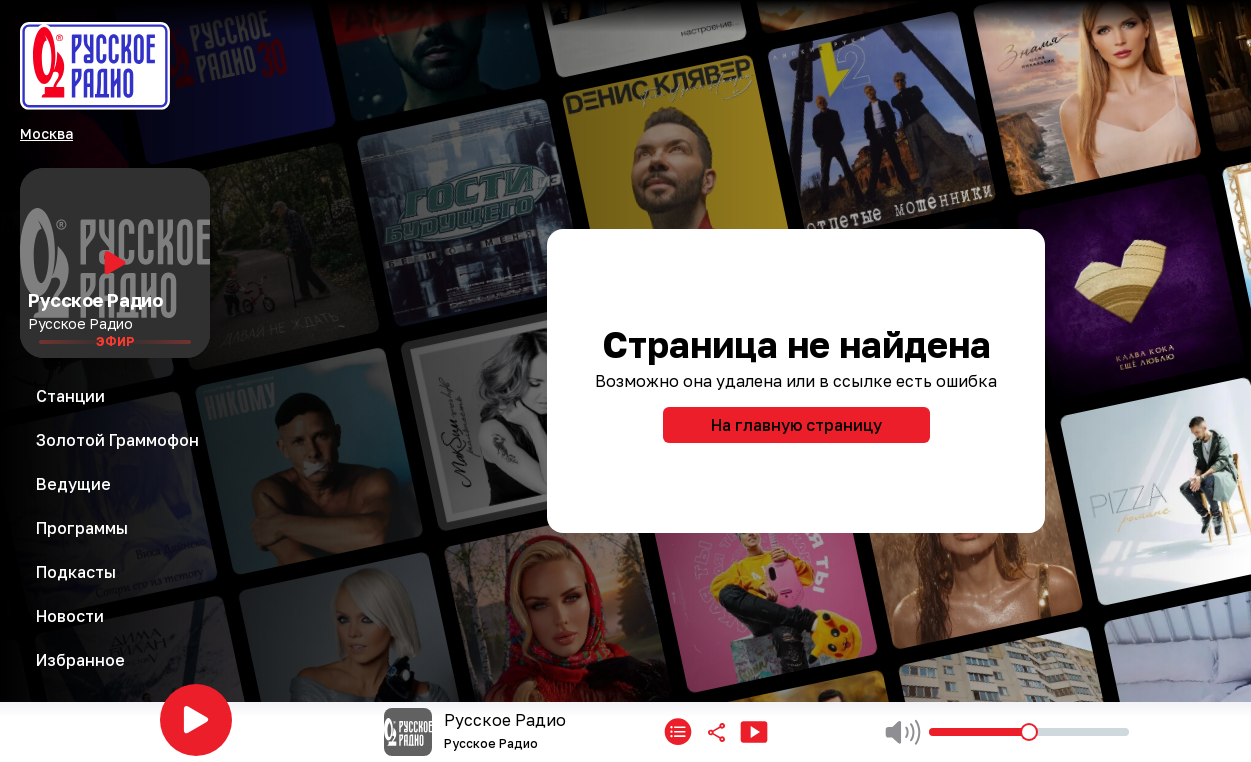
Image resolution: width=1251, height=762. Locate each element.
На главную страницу (796, 425)
